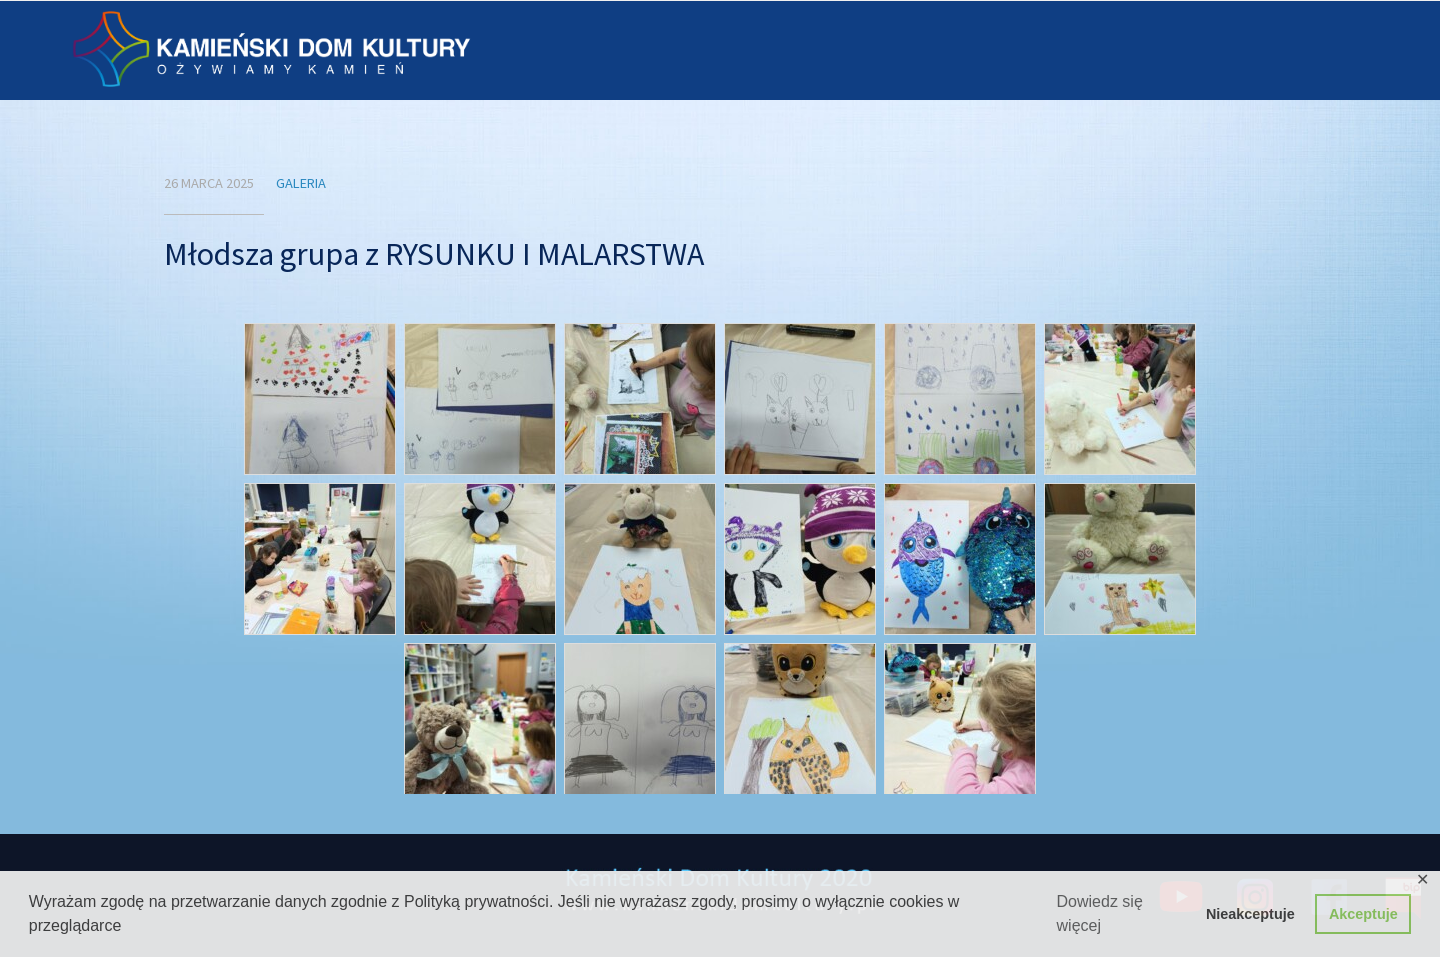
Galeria (301, 183)
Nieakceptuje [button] (1250, 914)
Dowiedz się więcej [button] (1100, 913)
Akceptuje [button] (1363, 914)
